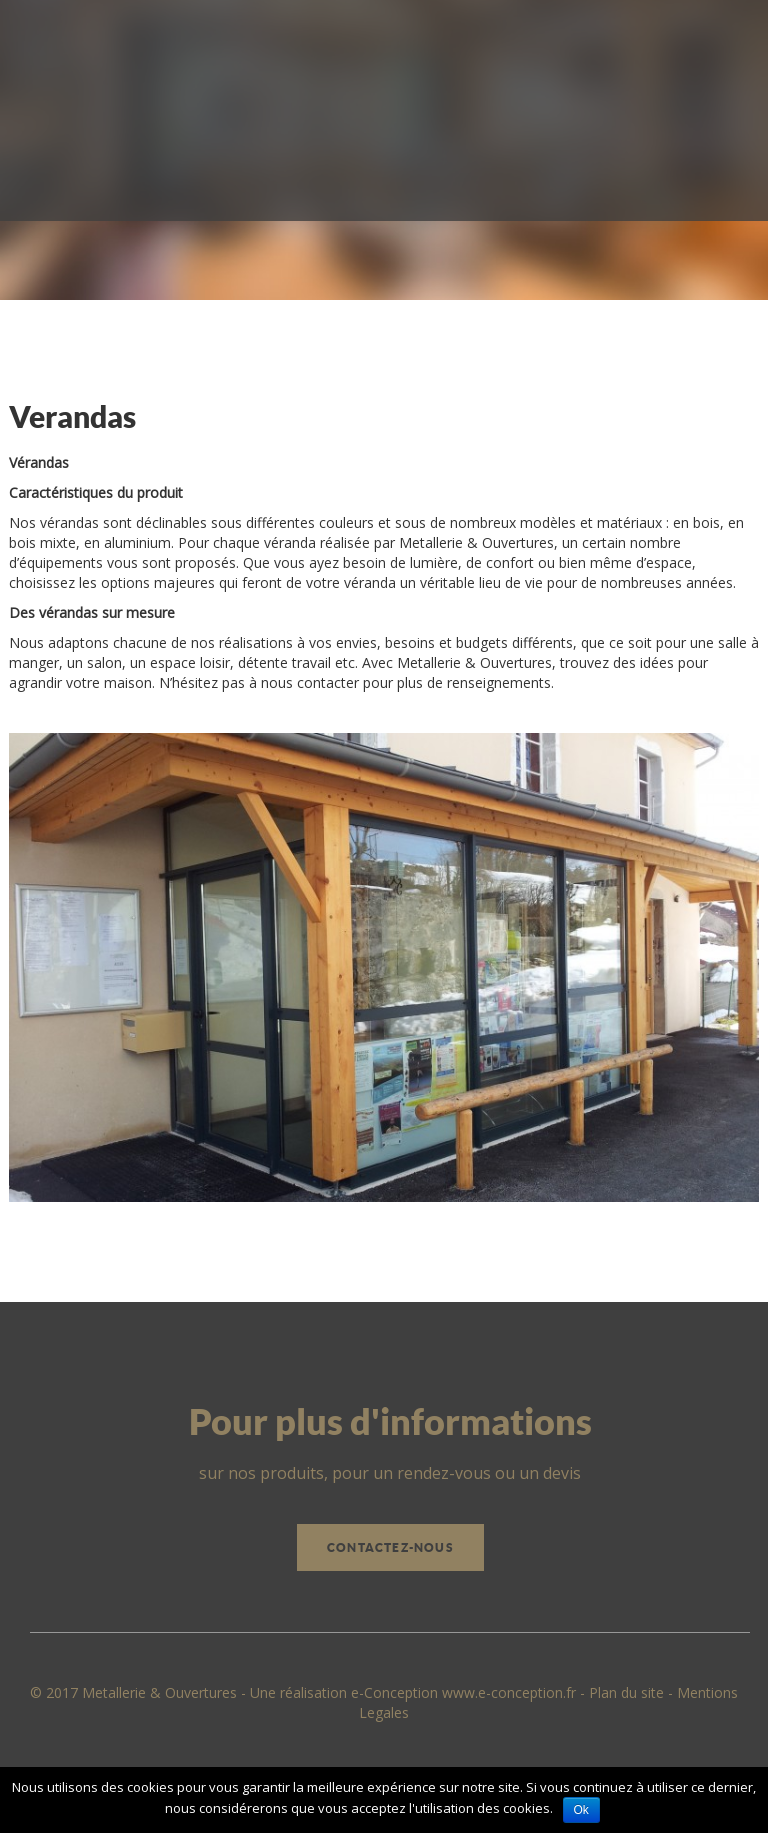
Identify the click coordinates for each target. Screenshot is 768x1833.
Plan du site (626, 1692)
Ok (581, 1810)
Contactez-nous (390, 1547)
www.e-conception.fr (509, 1692)
